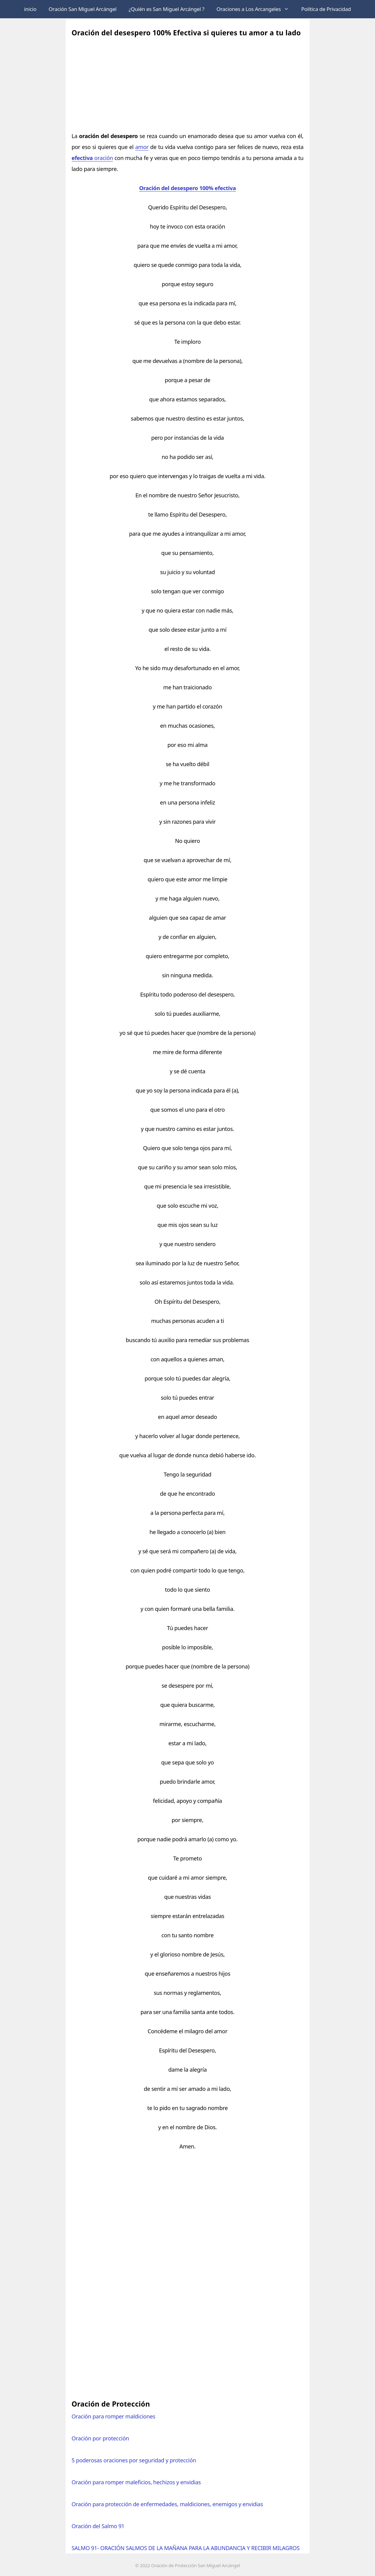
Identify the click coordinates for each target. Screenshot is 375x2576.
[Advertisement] (188, 82)
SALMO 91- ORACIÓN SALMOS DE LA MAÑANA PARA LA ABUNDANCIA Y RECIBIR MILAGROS (186, 2548)
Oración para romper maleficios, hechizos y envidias (136, 2482)
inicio (30, 8)
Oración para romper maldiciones (113, 2416)
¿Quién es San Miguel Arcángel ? (166, 8)
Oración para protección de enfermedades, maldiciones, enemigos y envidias (167, 2504)
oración (92, 158)
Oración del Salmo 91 (98, 2526)
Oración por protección (100, 2438)
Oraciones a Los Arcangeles (255, 9)
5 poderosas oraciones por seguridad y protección (134, 2460)
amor (142, 147)
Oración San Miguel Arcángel (82, 8)
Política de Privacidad (326, 8)
